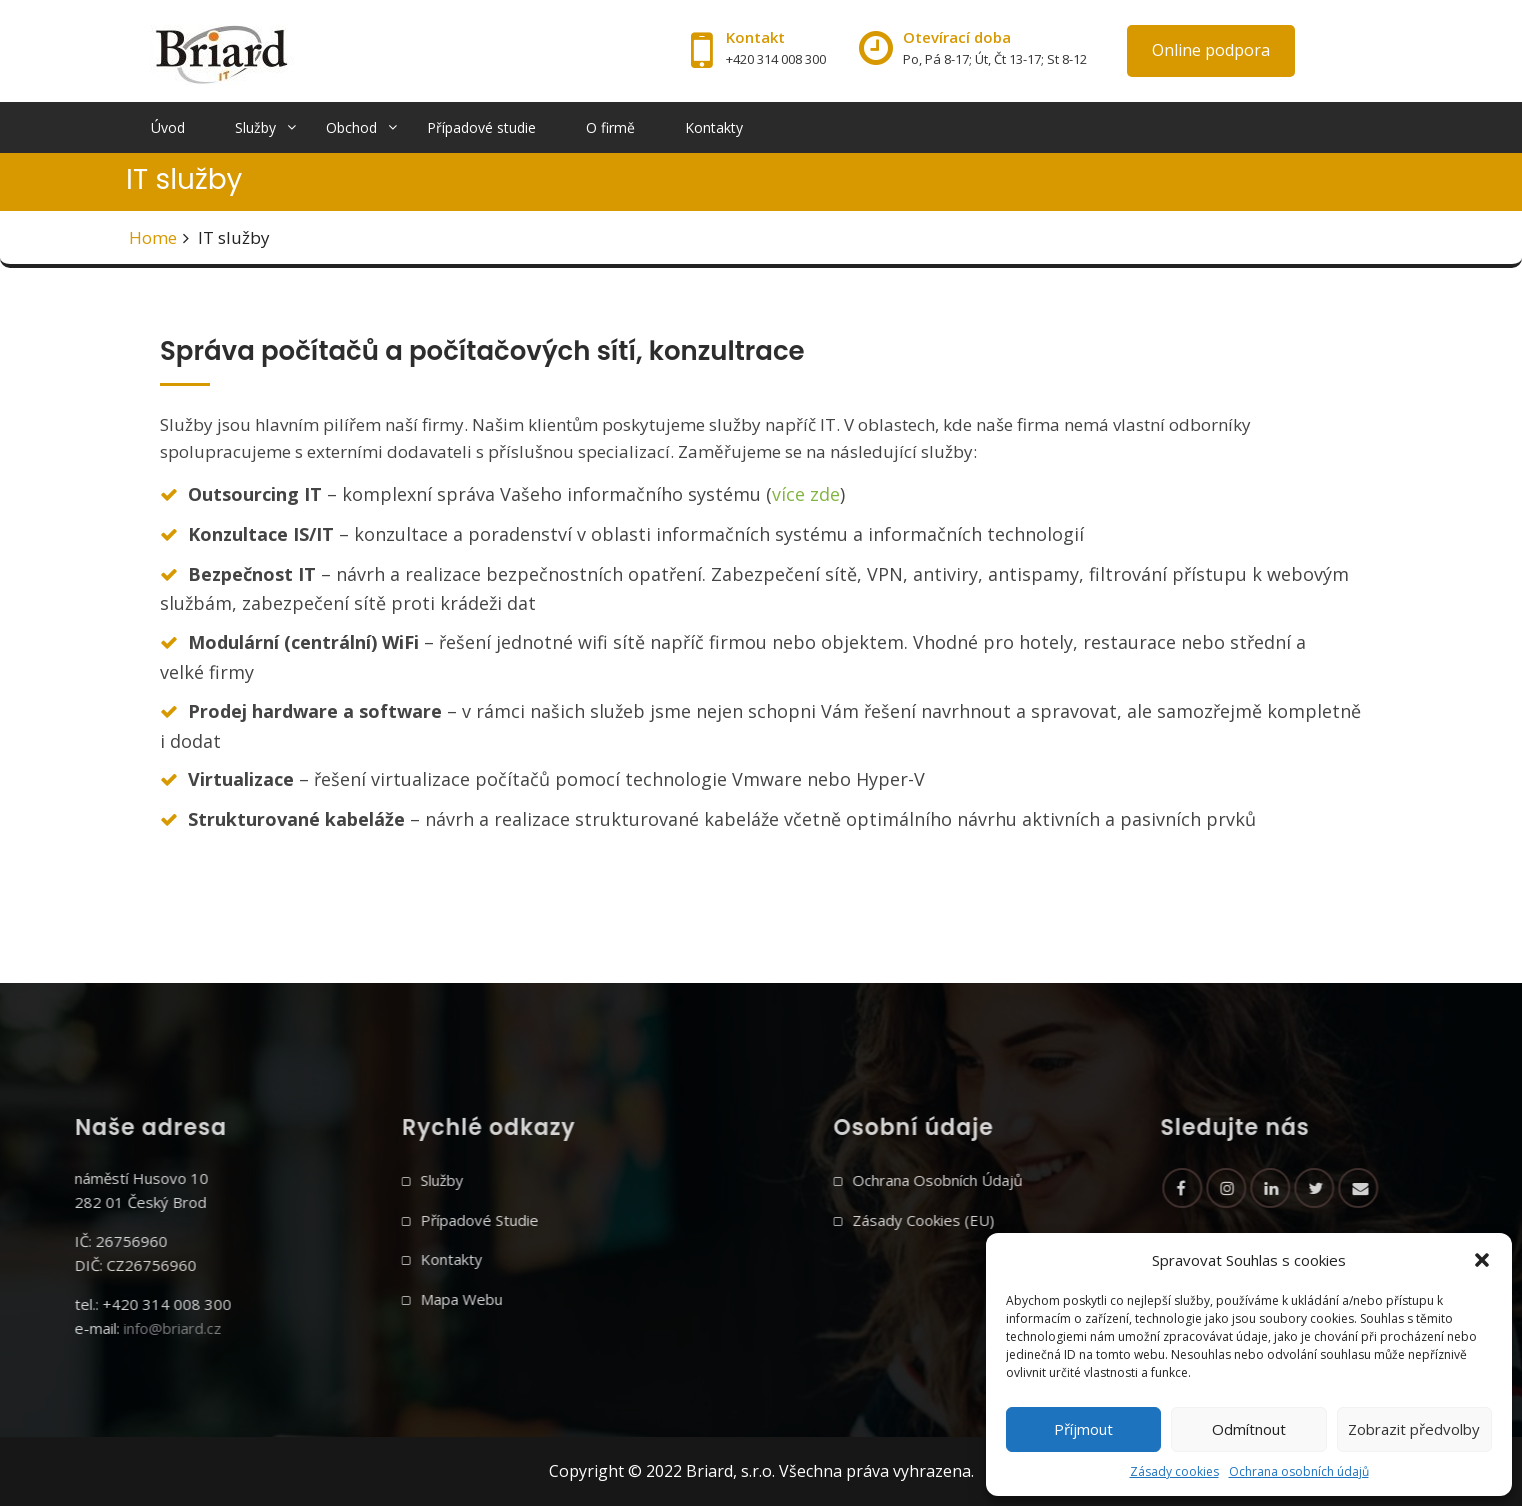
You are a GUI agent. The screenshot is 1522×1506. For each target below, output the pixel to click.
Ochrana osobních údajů (1299, 1471)
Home (153, 237)
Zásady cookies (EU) (1031, 1220)
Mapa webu (354, 1299)
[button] (1482, 1260)
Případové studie (481, 127)
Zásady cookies (1174, 1471)
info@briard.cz (65, 1328)
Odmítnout (1249, 1429)
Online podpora (1211, 50)
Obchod (351, 127)
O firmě (610, 127)
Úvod (168, 127)
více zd (801, 494)
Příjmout (1083, 1429)
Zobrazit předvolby (1414, 1429)
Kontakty (714, 127)
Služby (255, 127)
